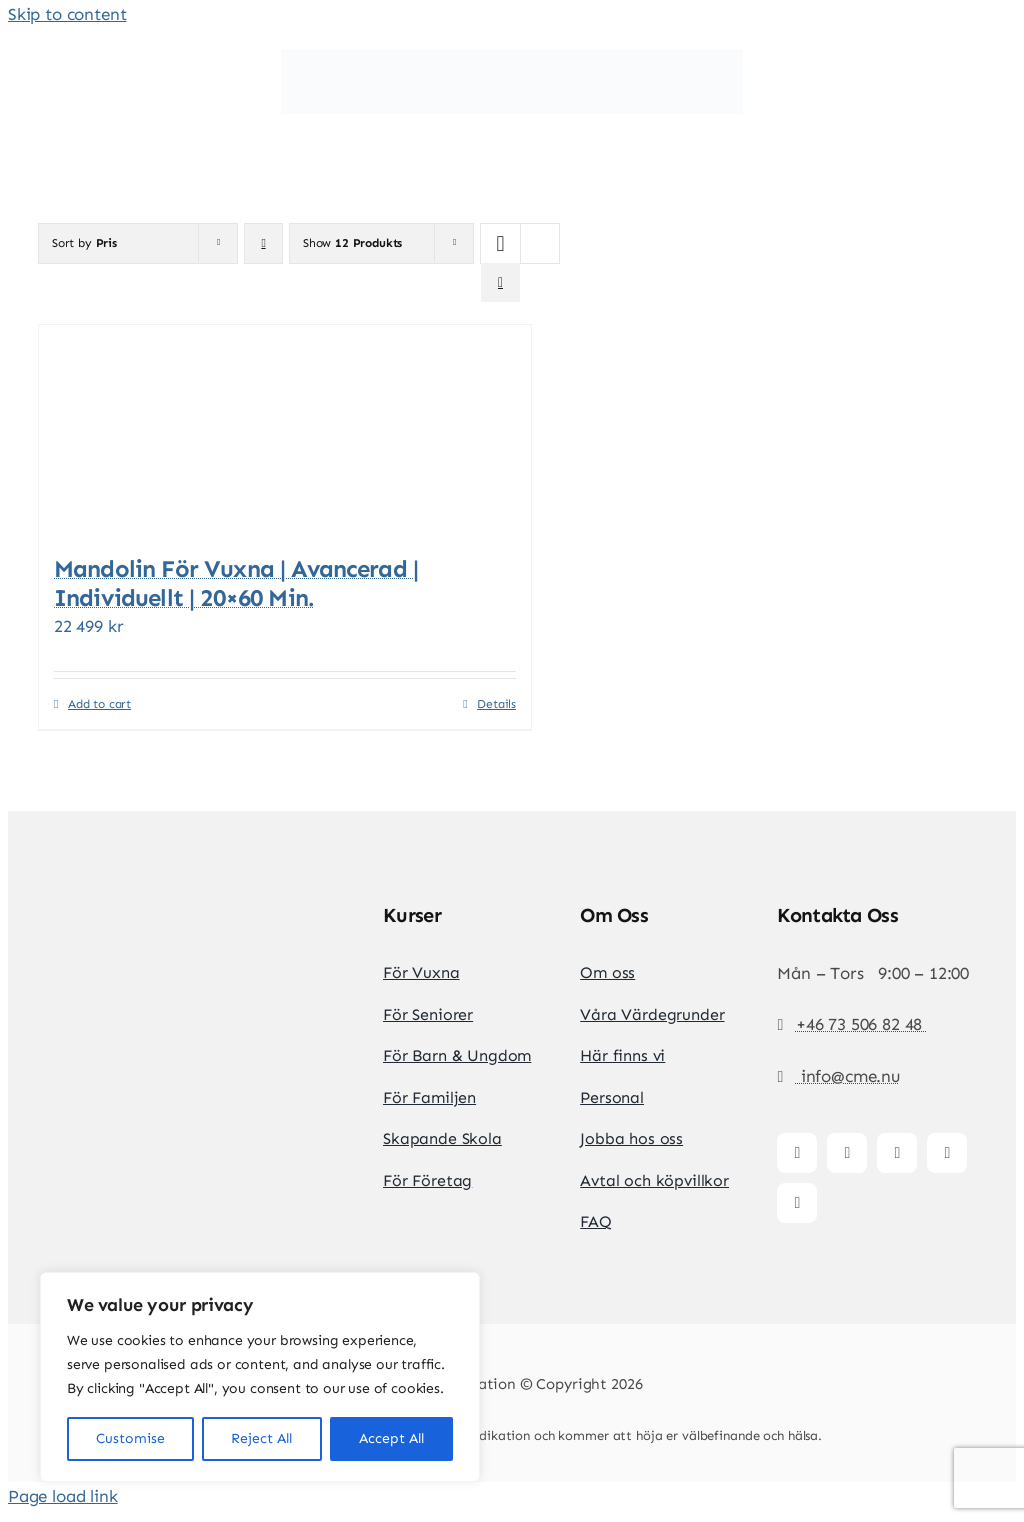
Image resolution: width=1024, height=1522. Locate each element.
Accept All (391, 1438)
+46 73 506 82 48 (861, 1024)
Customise (130, 1438)
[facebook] (797, 1153)
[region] (260, 1377)
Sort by (84, 243)
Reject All (261, 1438)
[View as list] (500, 282)
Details (496, 704)
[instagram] (847, 1153)
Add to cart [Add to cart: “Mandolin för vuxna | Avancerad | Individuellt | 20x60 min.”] (99, 704)
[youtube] (947, 1153)
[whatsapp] (797, 1203)
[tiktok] (897, 1153)
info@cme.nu (848, 1076)
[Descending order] (263, 243)
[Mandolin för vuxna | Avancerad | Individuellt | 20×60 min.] (285, 429)
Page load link (63, 1496)
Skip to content (67, 14)
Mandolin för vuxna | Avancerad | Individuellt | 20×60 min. (236, 583)
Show (352, 243)
